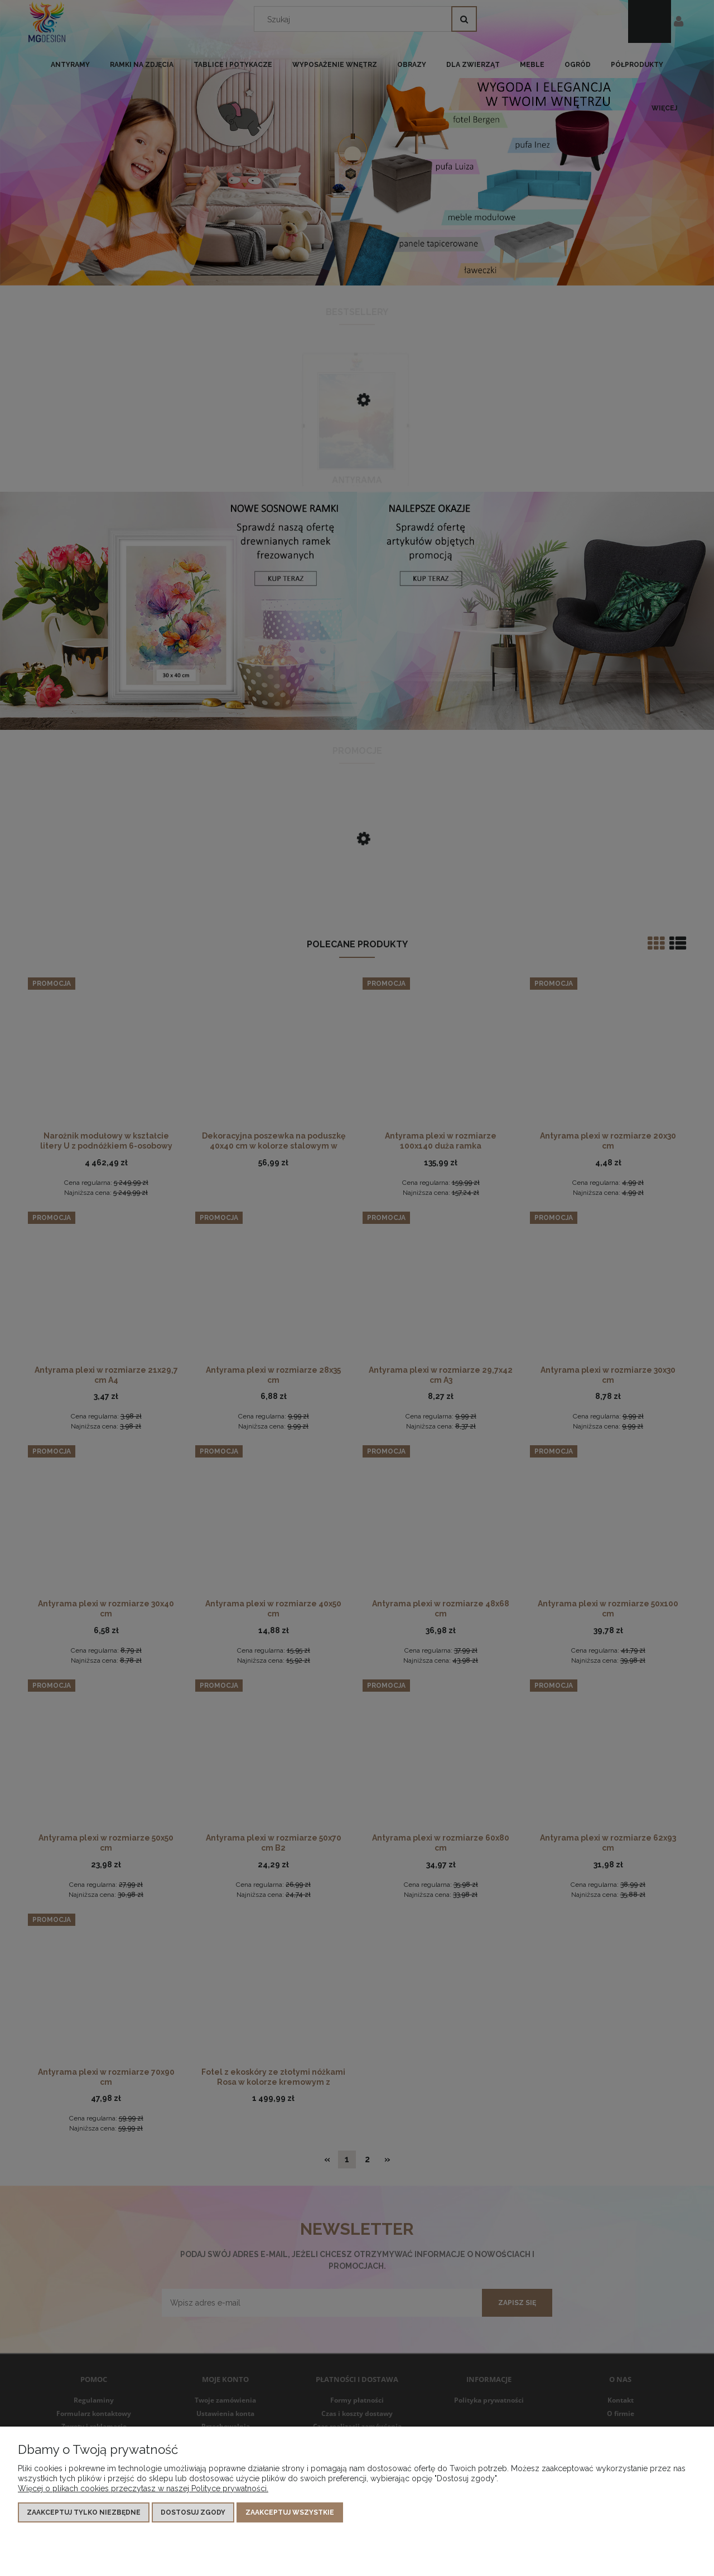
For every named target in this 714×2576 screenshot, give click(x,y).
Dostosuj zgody (193, 2512)
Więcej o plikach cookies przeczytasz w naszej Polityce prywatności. (143, 2488)
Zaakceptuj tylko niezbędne (84, 2512)
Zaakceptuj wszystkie (289, 2512)
